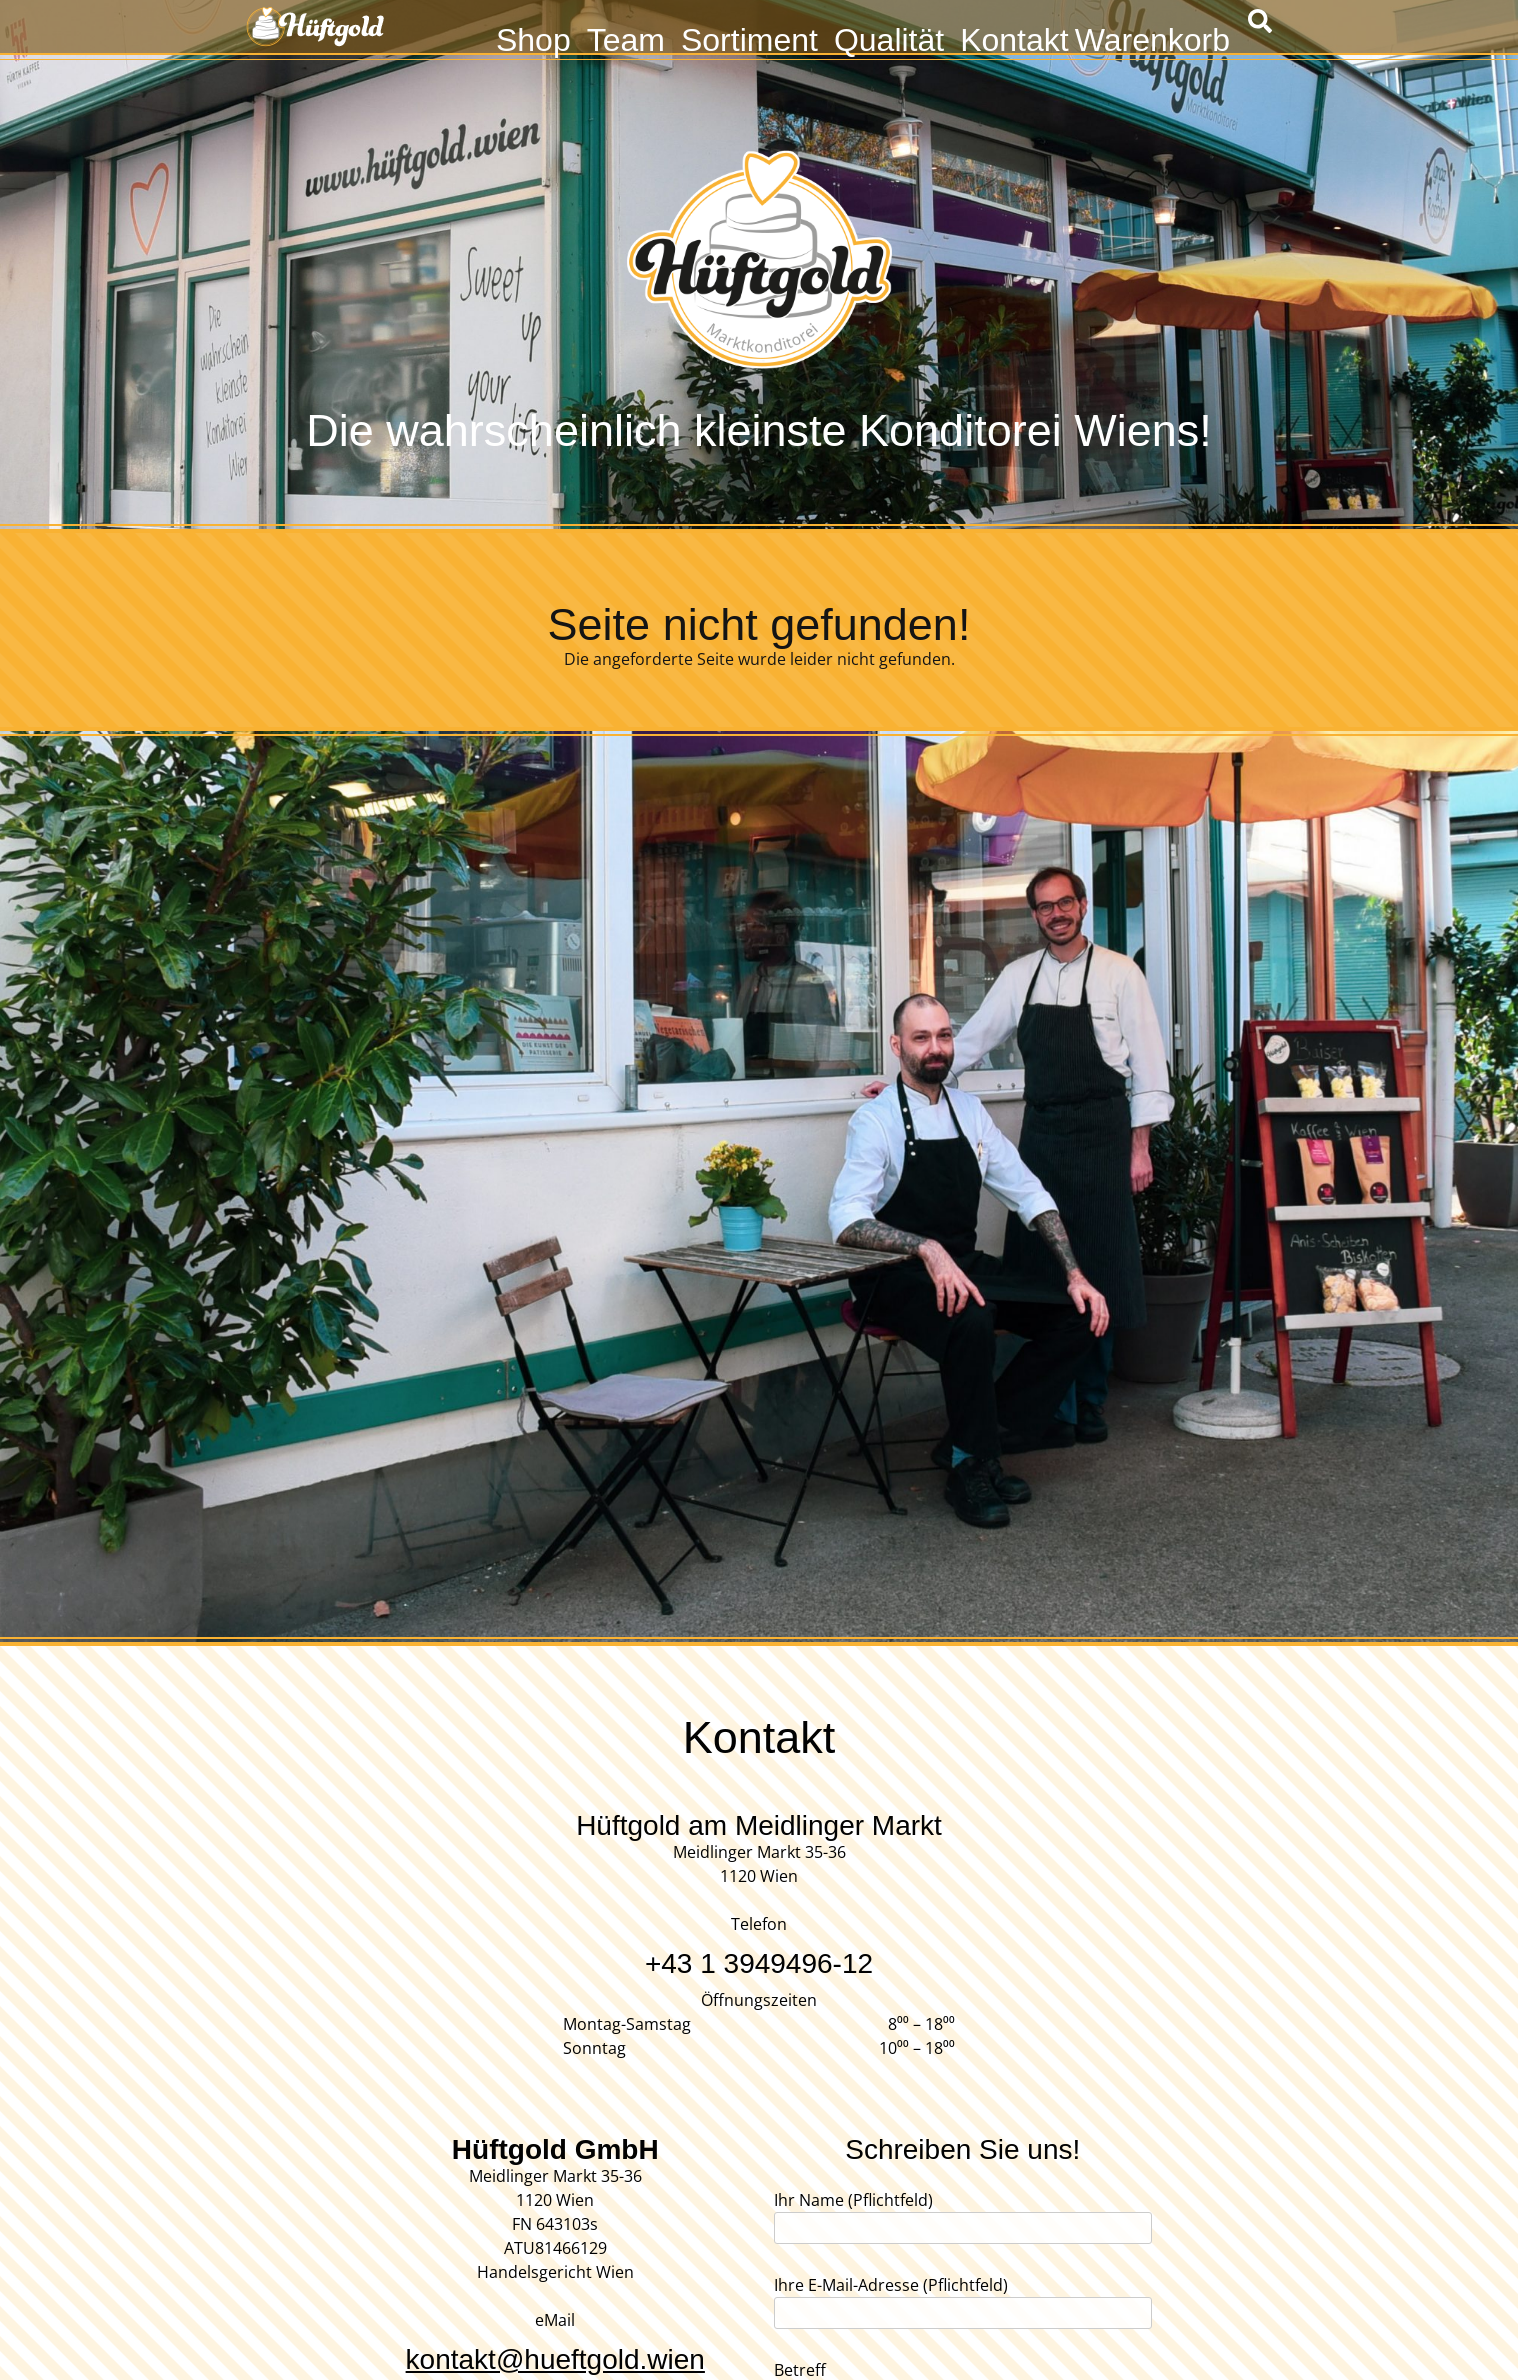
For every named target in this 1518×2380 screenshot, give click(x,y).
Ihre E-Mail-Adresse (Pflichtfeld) (963, 2299)
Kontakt (1014, 37)
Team (626, 37)
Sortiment (749, 37)
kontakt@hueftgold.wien (555, 2359)
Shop (533, 37)
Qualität (889, 37)
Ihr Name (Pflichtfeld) (963, 2214)
